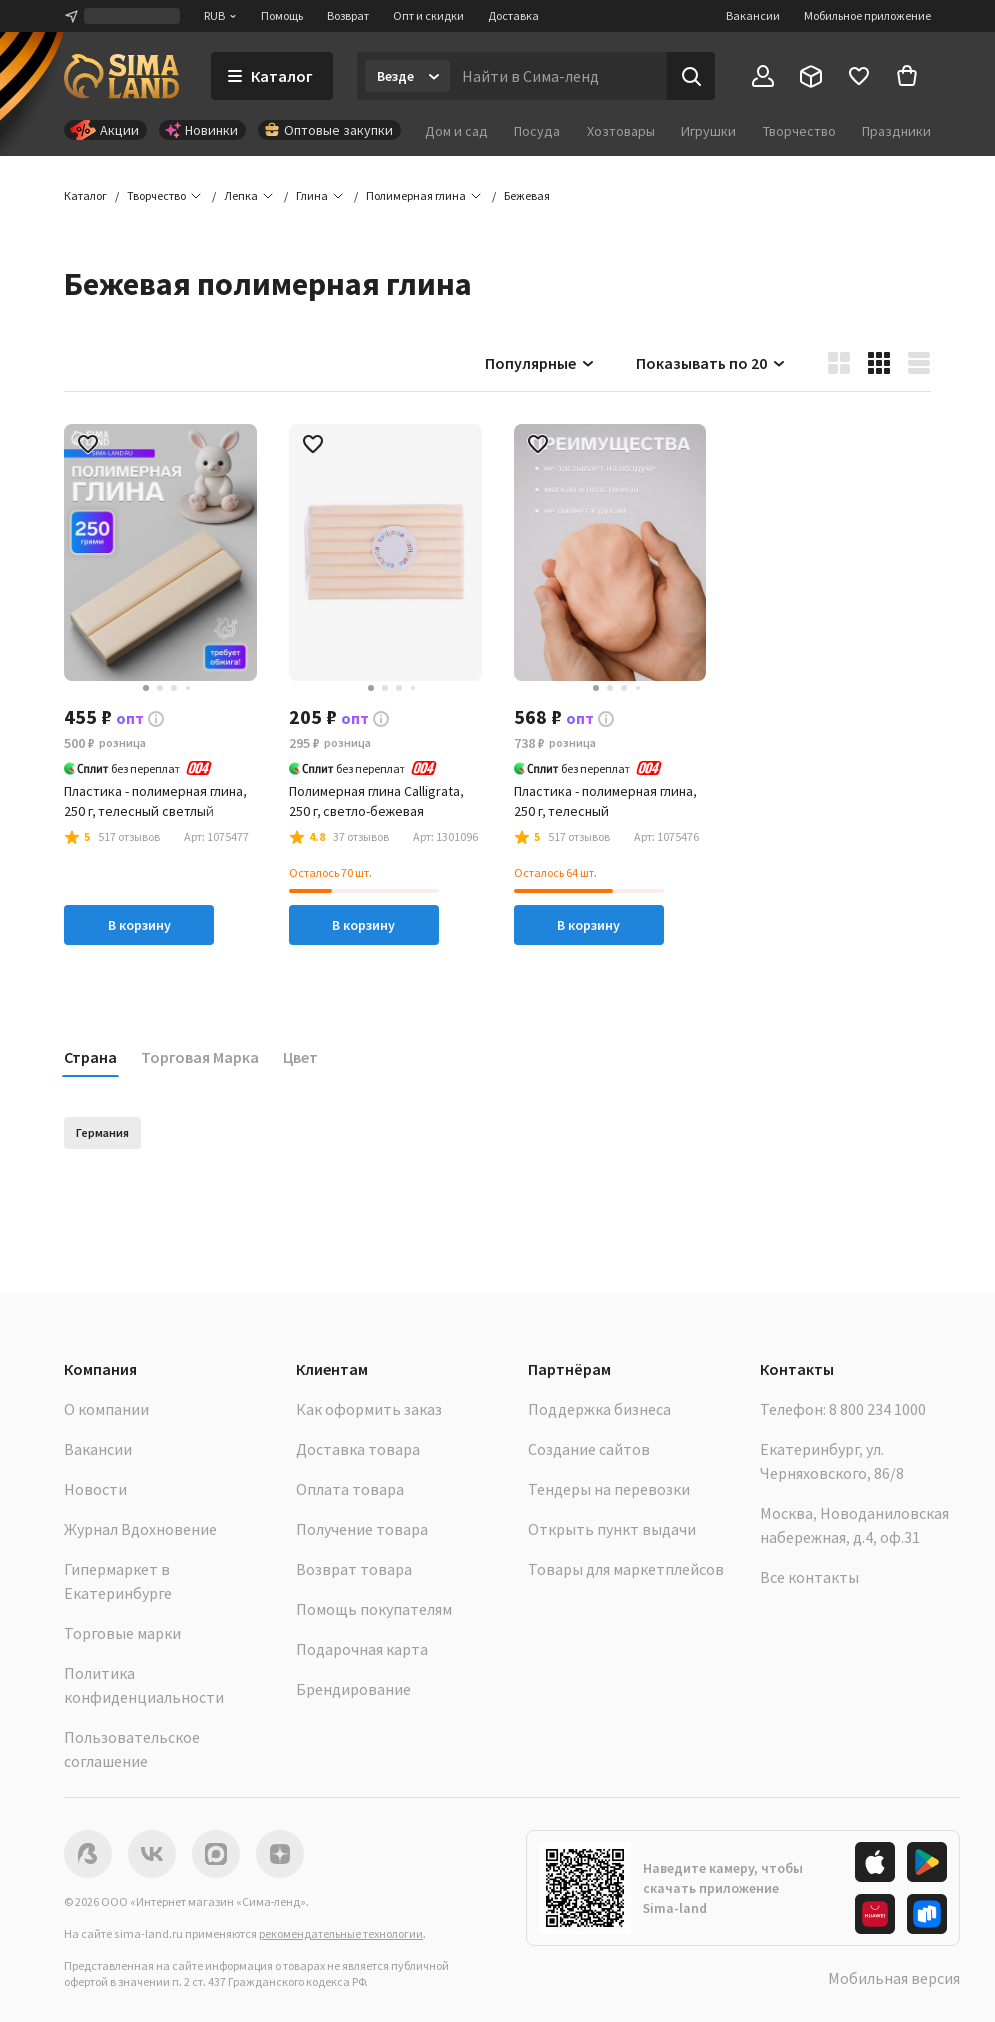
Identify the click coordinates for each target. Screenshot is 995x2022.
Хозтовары (621, 131)
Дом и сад (456, 131)
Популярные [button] (540, 363)
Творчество (799, 131)
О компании (106, 1409)
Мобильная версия (894, 1978)
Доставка (513, 15)
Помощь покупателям (374, 1609)
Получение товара (362, 1529)
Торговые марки (122, 1633)
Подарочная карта (362, 1649)
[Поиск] (691, 76)
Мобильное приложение (867, 15)
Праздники (896, 131)
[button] (527, 196)
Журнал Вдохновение (140, 1529)
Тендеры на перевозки (609, 1489)
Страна (90, 1057)
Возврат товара (354, 1569)
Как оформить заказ (369, 1409)
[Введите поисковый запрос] (558, 76)
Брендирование (353, 1689)
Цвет (300, 1057)
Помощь (282, 15)
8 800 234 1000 (877, 1409)
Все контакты (809, 1577)
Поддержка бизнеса (599, 1409)
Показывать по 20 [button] (711, 363)
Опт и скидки (428, 15)
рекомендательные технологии (341, 1933)
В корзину (139, 925)
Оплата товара (350, 1489)
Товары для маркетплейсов (626, 1569)
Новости (95, 1489)
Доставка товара (358, 1449)
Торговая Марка (200, 1057)
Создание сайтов (589, 1449)
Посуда (537, 131)
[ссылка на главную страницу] (121, 76)
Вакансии (753, 15)
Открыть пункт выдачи (612, 1529)
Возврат (348, 15)
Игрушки (708, 131)
